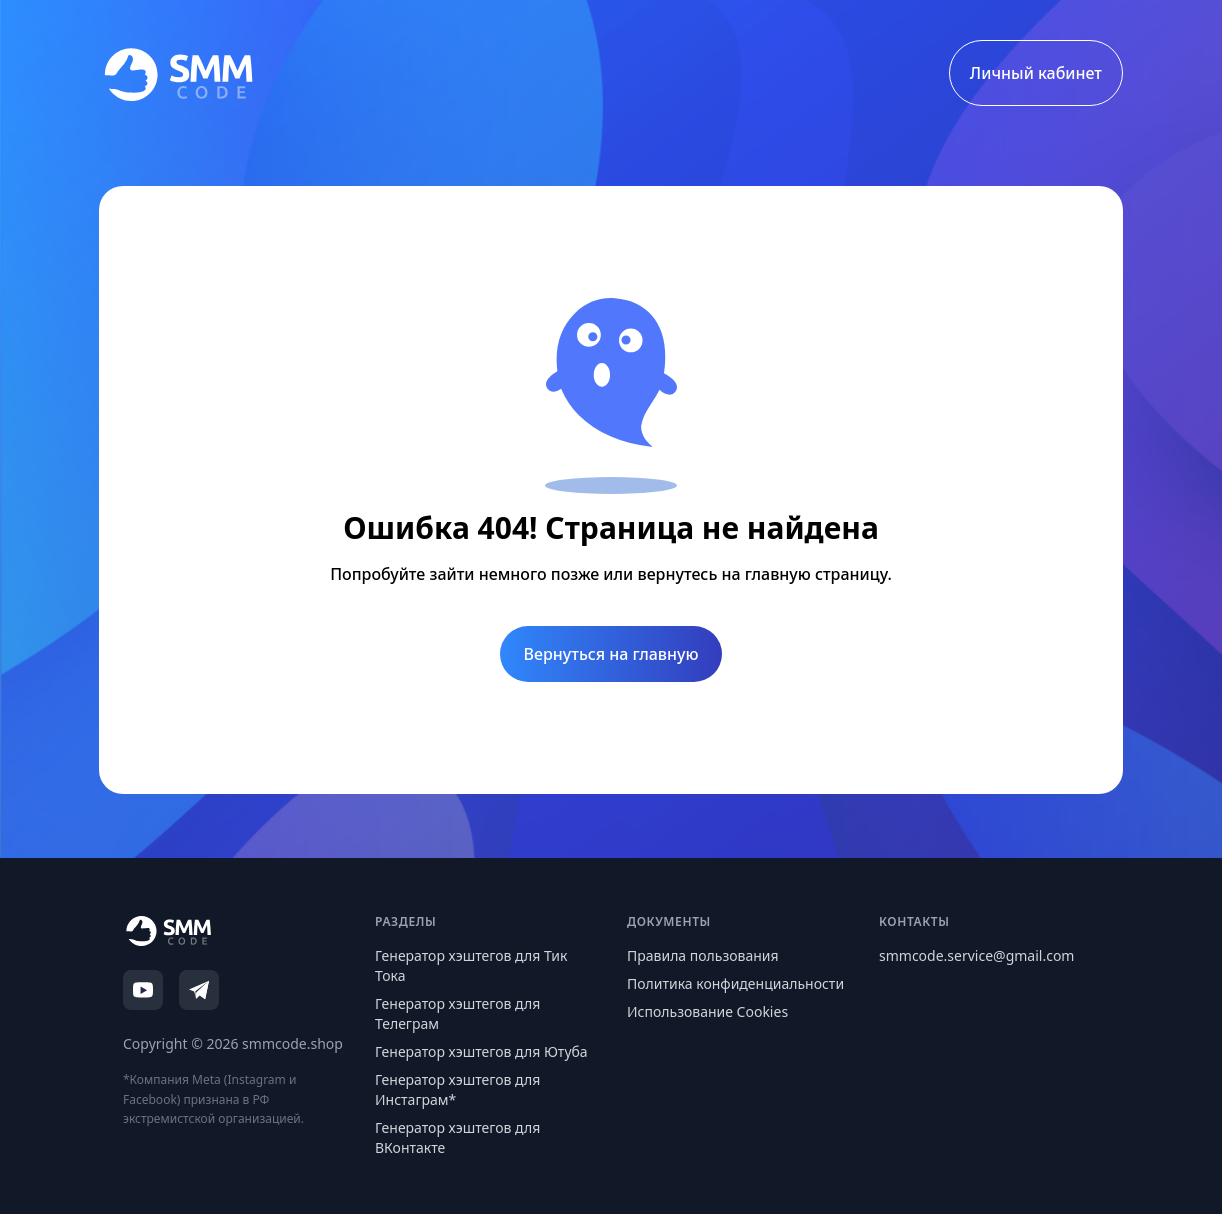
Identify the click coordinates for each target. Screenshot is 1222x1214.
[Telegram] (199, 990)
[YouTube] (143, 990)
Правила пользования (703, 955)
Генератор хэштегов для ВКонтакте (457, 1137)
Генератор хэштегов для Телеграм (457, 1013)
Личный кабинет (1036, 73)
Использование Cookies (707, 1011)
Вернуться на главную (611, 654)
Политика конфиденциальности (735, 983)
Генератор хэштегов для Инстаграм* (457, 1089)
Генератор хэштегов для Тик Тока (471, 965)
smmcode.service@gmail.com (976, 955)
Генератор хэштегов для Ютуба (481, 1051)
